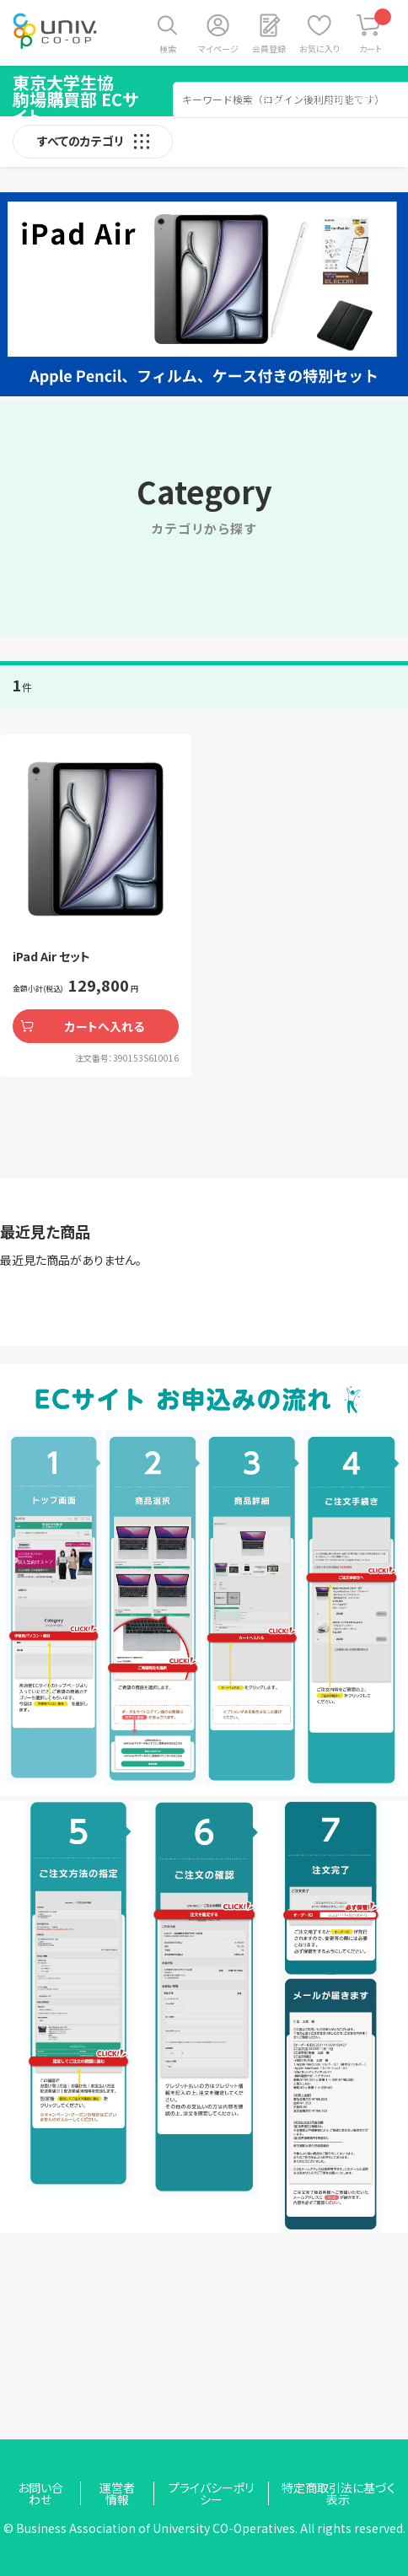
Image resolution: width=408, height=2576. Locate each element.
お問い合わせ (356, 99)
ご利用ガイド (269, 99)
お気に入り (319, 48)
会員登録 (269, 48)
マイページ (218, 48)
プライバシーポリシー (211, 2493)
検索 (167, 48)
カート (375, 31)
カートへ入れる (104, 1026)
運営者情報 (117, 2493)
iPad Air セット (51, 956)
